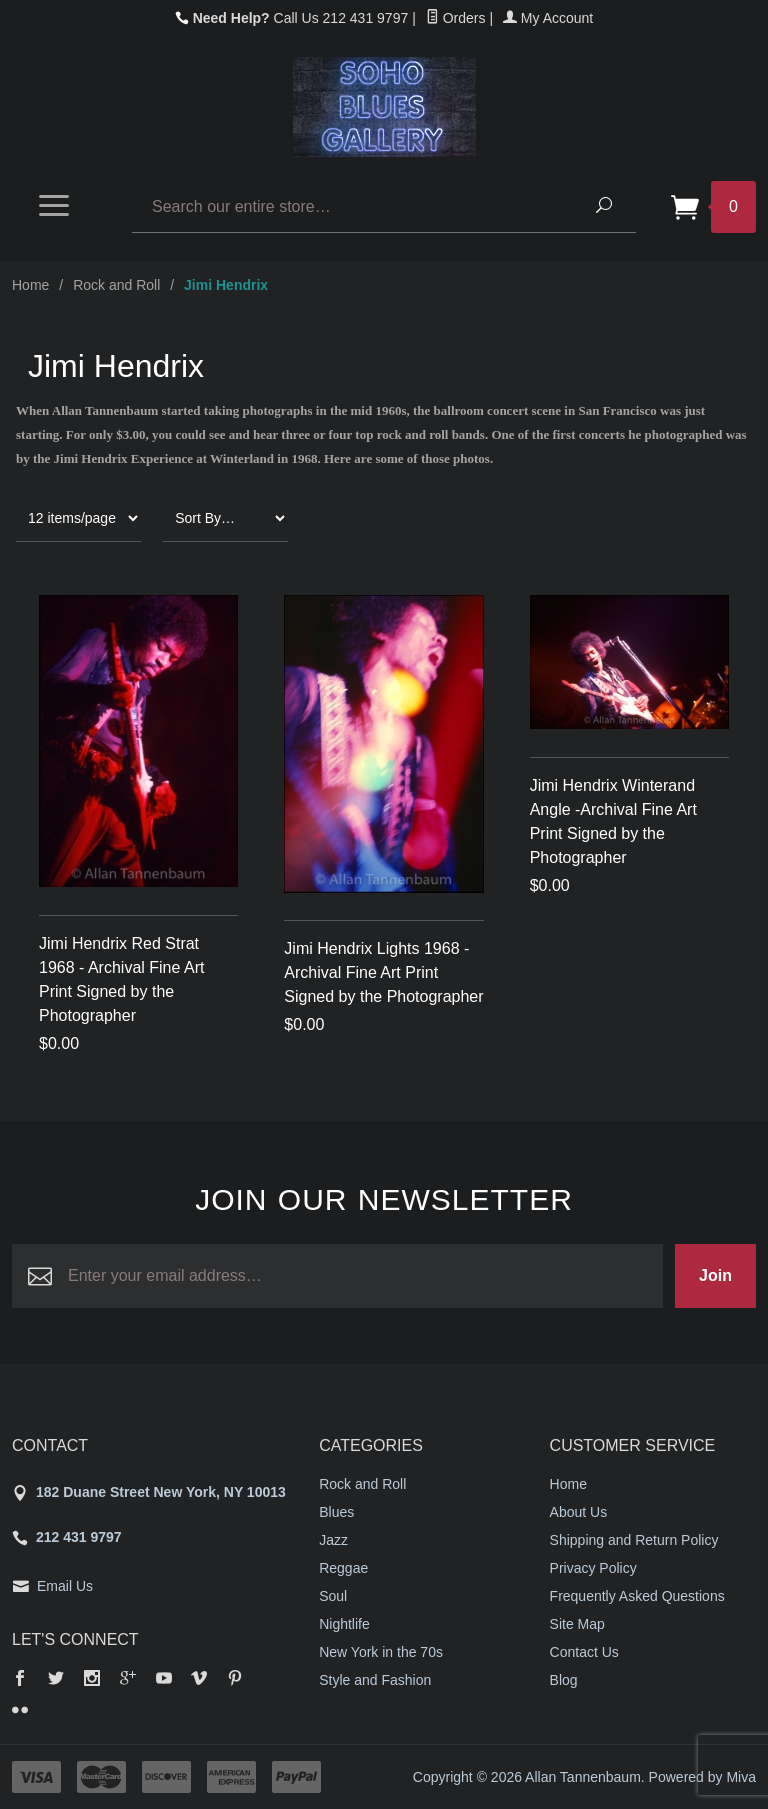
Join (715, 1275)
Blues (336, 1512)
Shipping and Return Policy (634, 1540)
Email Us (65, 1586)
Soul (333, 1596)
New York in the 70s (381, 1652)
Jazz (333, 1540)
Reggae (343, 1568)
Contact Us (584, 1652)
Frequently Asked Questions (637, 1596)
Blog (564, 1680)
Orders (456, 18)
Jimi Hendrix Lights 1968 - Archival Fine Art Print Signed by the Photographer (383, 972)
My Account (548, 18)
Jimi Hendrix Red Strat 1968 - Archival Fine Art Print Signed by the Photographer (121, 979)
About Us (579, 1512)
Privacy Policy (593, 1568)
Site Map (577, 1624)
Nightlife (344, 1624)
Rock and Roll (116, 285)
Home (30, 285)
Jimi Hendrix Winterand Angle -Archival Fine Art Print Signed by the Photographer (613, 821)
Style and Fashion (375, 1680)
